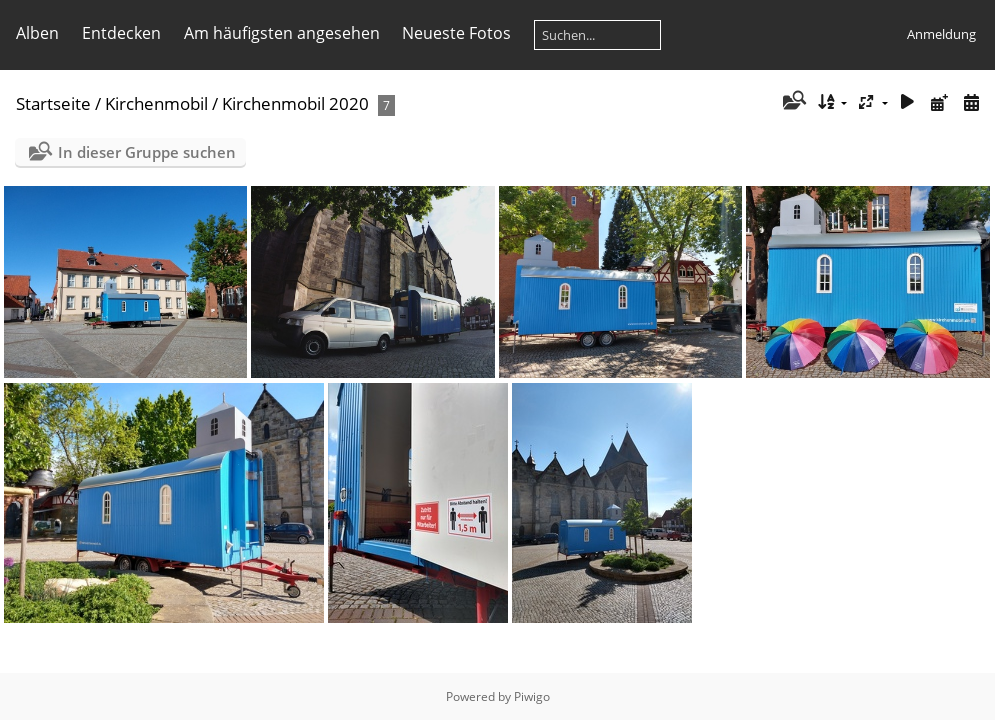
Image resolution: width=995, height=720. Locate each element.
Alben (37, 33)
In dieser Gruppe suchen (147, 152)
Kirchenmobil (156, 103)
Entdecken (121, 33)
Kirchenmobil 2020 (295, 103)
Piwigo (532, 696)
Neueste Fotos (456, 33)
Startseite (53, 103)
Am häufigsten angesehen (282, 33)
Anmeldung (941, 34)
